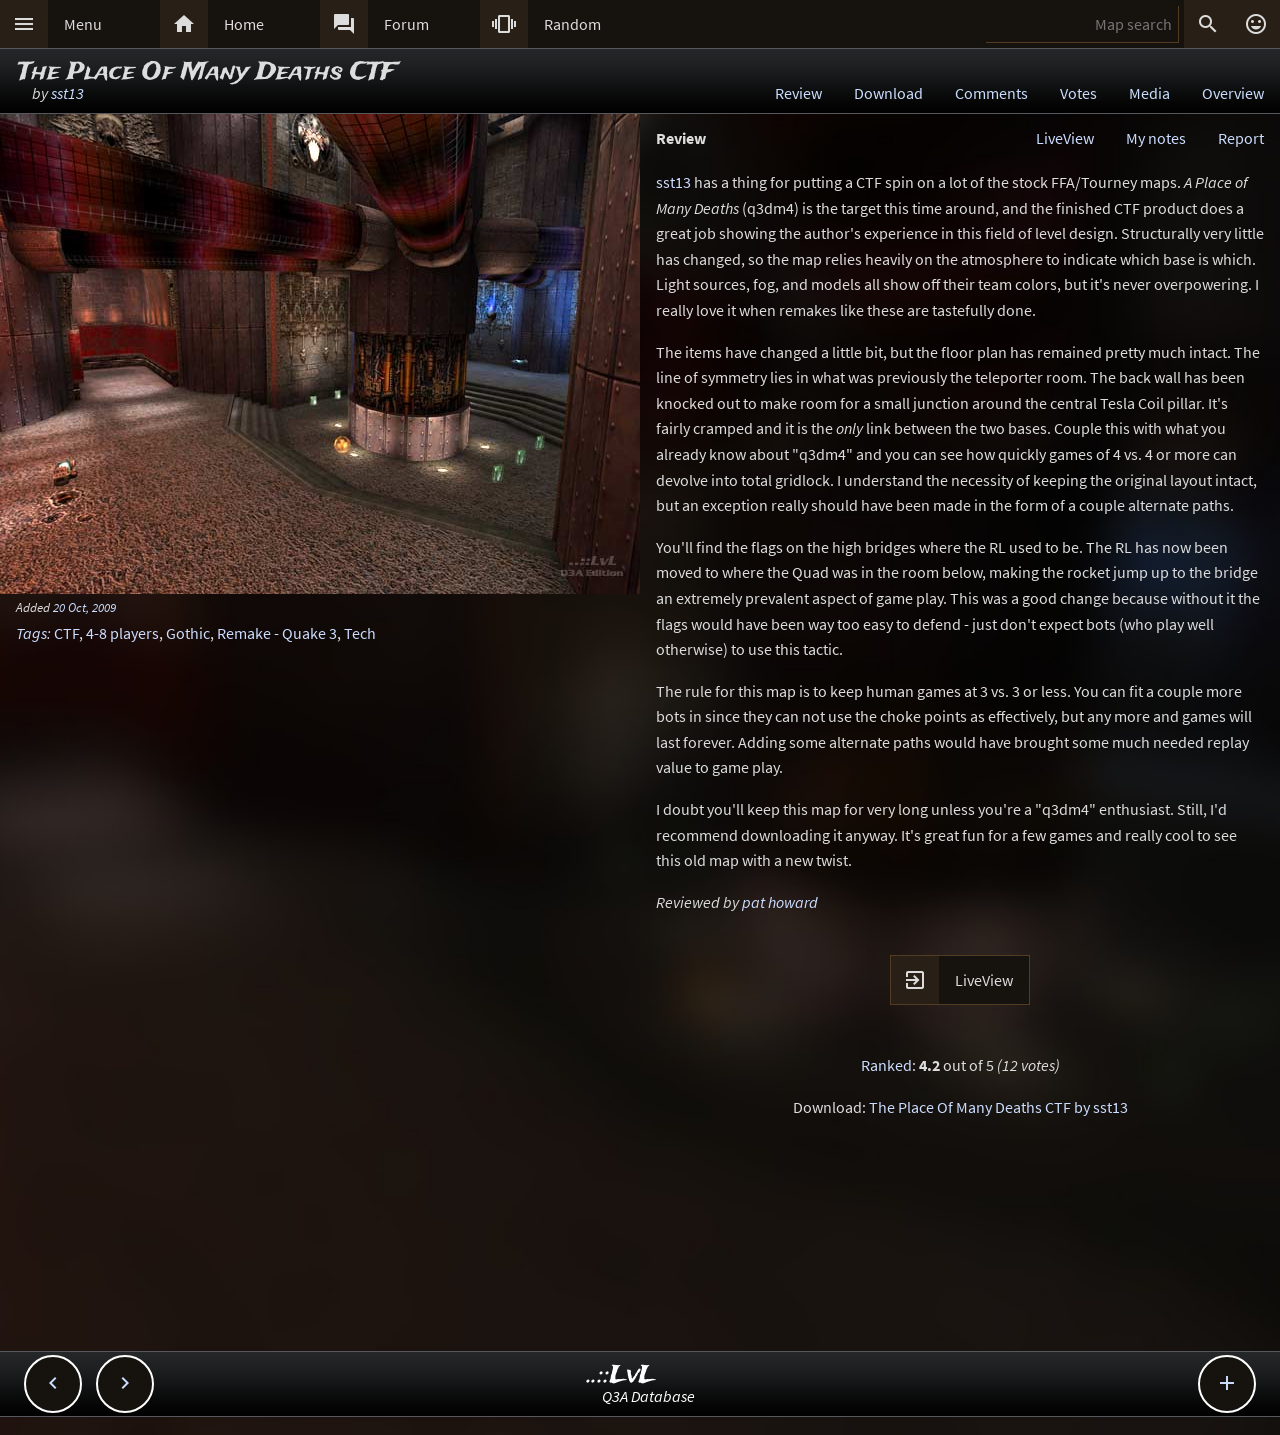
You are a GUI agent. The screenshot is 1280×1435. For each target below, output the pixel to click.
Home (244, 24)
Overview (1233, 93)
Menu (83, 24)
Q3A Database (648, 1396)
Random (572, 24)
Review (798, 93)
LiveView (1065, 138)
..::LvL (621, 1375)
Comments (991, 93)
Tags (31, 633)
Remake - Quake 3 (277, 633)
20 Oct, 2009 (84, 607)
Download (888, 93)
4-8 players (122, 633)
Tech (360, 633)
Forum (406, 24)
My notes (1156, 138)
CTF (66, 633)
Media (1149, 93)
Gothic (188, 633)
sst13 (67, 93)
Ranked (886, 1065)
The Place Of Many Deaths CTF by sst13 (998, 1107)
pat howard (780, 902)
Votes (1078, 93)
